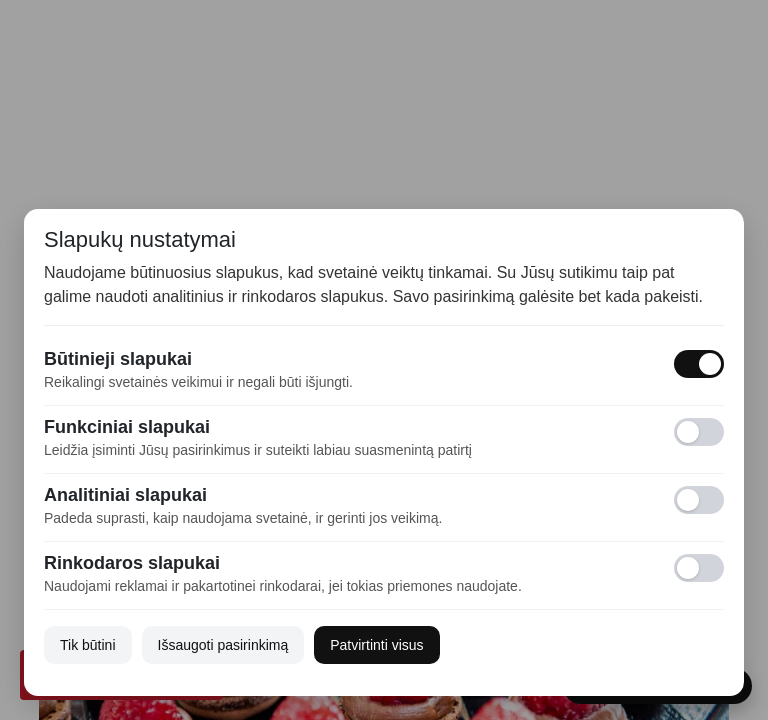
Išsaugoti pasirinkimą (223, 645)
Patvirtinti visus (376, 645)
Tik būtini (88, 645)
